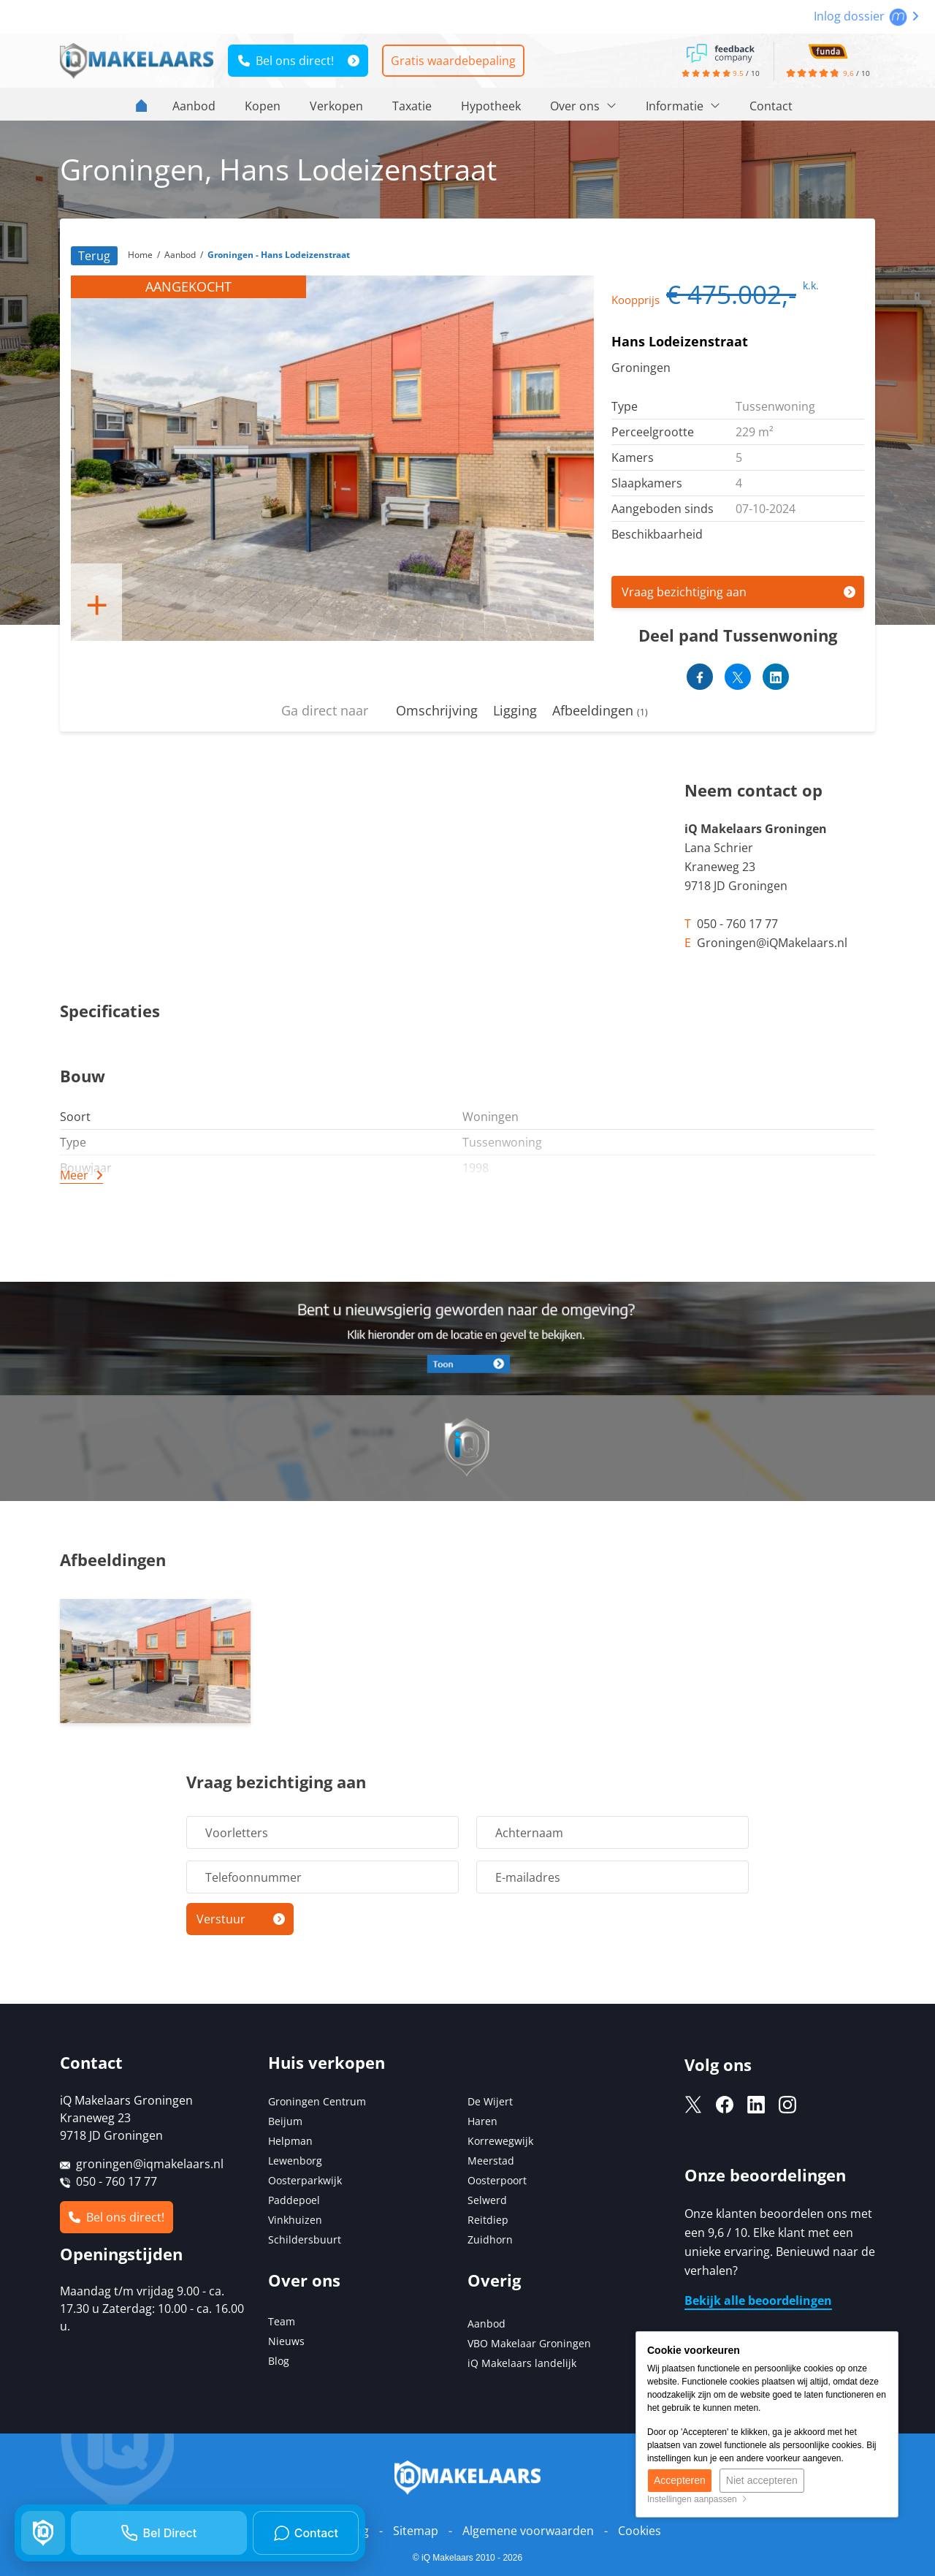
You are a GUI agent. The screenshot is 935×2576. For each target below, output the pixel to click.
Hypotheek (491, 106)
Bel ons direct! (286, 61)
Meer (74, 1175)
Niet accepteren (762, 2480)
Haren (482, 2121)
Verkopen (336, 106)
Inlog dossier (866, 16)
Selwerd (487, 2200)
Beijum (285, 2121)
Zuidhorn (490, 2239)
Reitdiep (488, 2220)
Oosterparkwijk (305, 2180)
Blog (278, 2361)
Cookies (639, 2531)
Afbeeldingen (600, 710)
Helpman (290, 2141)
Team (281, 2321)
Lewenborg (295, 2160)
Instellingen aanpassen (697, 2499)
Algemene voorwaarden (528, 2531)
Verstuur (220, 1919)
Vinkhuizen (295, 2220)
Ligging (515, 710)
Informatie (683, 106)
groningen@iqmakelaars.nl (150, 2164)
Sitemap (415, 2531)
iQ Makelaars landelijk (522, 2363)
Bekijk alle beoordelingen (758, 2300)
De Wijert (490, 2101)
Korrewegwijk (500, 2141)
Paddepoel (294, 2200)
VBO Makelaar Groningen (529, 2343)
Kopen (262, 106)
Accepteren (680, 2480)
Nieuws (286, 2341)
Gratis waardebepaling (453, 61)
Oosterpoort (497, 2180)
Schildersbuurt (304, 2239)
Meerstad (491, 2160)
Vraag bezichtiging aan (684, 592)
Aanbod (193, 106)
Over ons (583, 106)
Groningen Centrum (317, 2101)
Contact (771, 106)
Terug (94, 256)
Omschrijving (437, 710)
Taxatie (412, 106)
